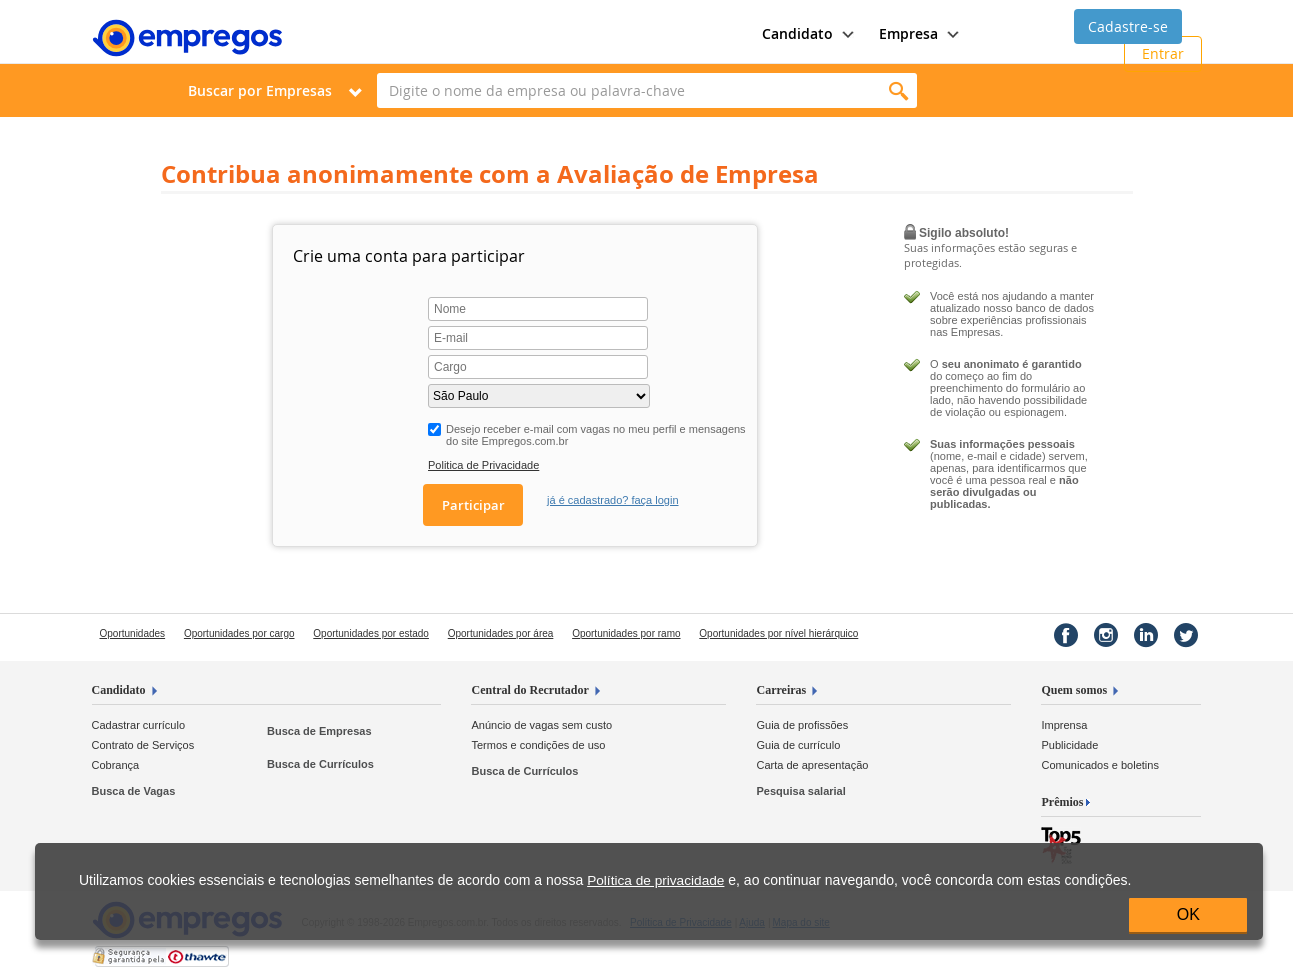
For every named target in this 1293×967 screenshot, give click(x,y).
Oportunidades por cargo (239, 633)
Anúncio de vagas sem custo (541, 725)
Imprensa (1064, 725)
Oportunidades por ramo (626, 633)
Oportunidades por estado (371, 633)
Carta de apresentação (812, 765)
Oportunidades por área (501, 633)
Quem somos (1074, 690)
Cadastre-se (1128, 26)
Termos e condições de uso (538, 745)
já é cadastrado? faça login (612, 500)
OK (1188, 914)
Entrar (1163, 53)
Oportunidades (133, 633)
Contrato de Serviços (143, 745)
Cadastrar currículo (139, 725)
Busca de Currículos (320, 764)
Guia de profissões (802, 725)
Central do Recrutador (529, 690)
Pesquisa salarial (800, 791)
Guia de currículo (798, 745)
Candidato (119, 690)
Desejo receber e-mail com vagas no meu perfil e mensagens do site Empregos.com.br (596, 435)
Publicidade (1069, 745)
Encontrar (899, 90)
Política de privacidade (655, 880)
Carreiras (781, 690)
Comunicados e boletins (1099, 765)
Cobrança (116, 765)
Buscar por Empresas (260, 90)
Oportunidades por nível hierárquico (778, 633)
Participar (473, 505)
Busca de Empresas (319, 731)
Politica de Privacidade (483, 465)
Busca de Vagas (134, 791)
